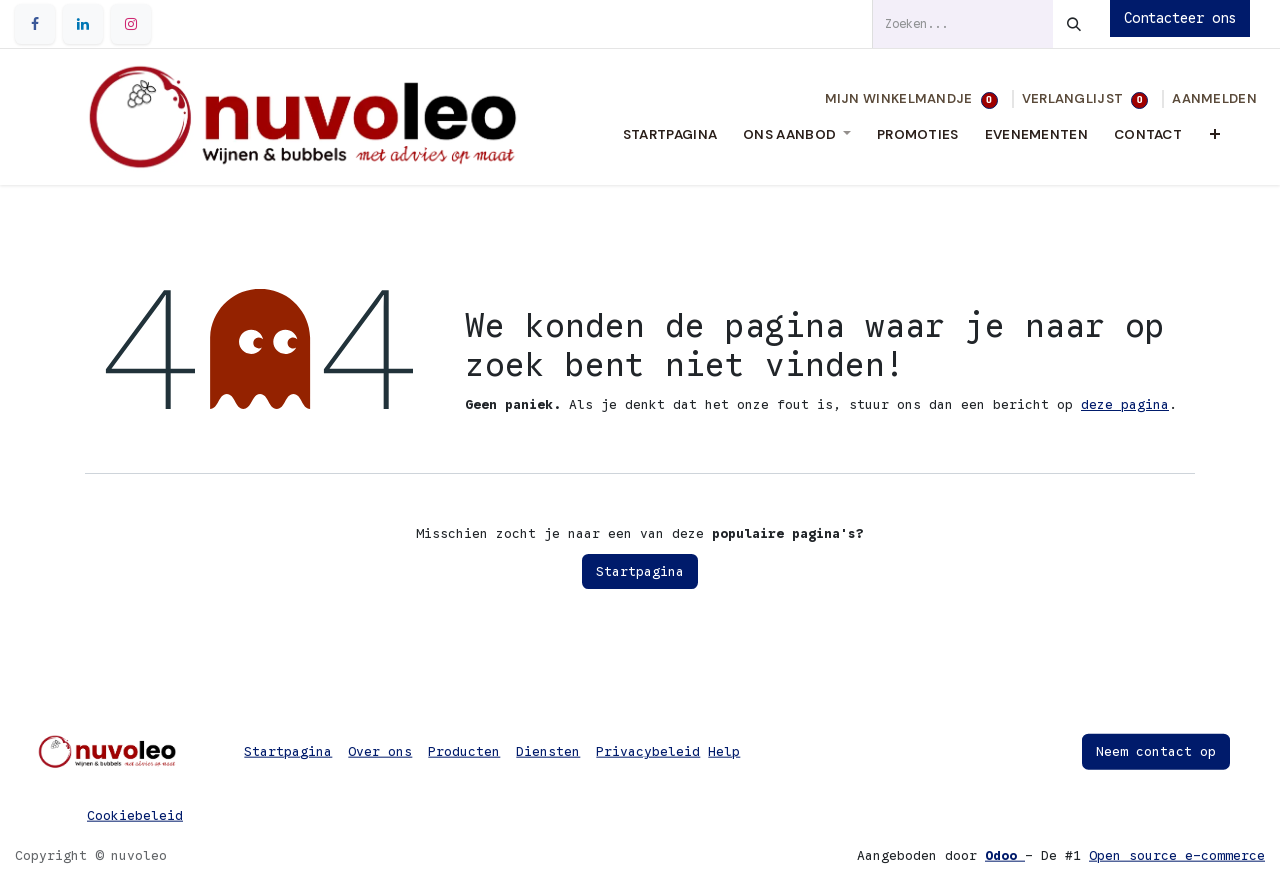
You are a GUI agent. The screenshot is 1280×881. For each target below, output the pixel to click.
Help (724, 751)
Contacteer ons (1180, 18)
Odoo (1005, 855)
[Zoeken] (1074, 24)
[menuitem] (670, 135)
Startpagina (640, 571)
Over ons (380, 751)
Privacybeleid (648, 751)
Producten (464, 751)
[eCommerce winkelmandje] (911, 99)
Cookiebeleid (135, 815)
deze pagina (1125, 404)
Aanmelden (1214, 98)
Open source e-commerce (1177, 855)
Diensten (548, 751)
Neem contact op (1156, 751)
